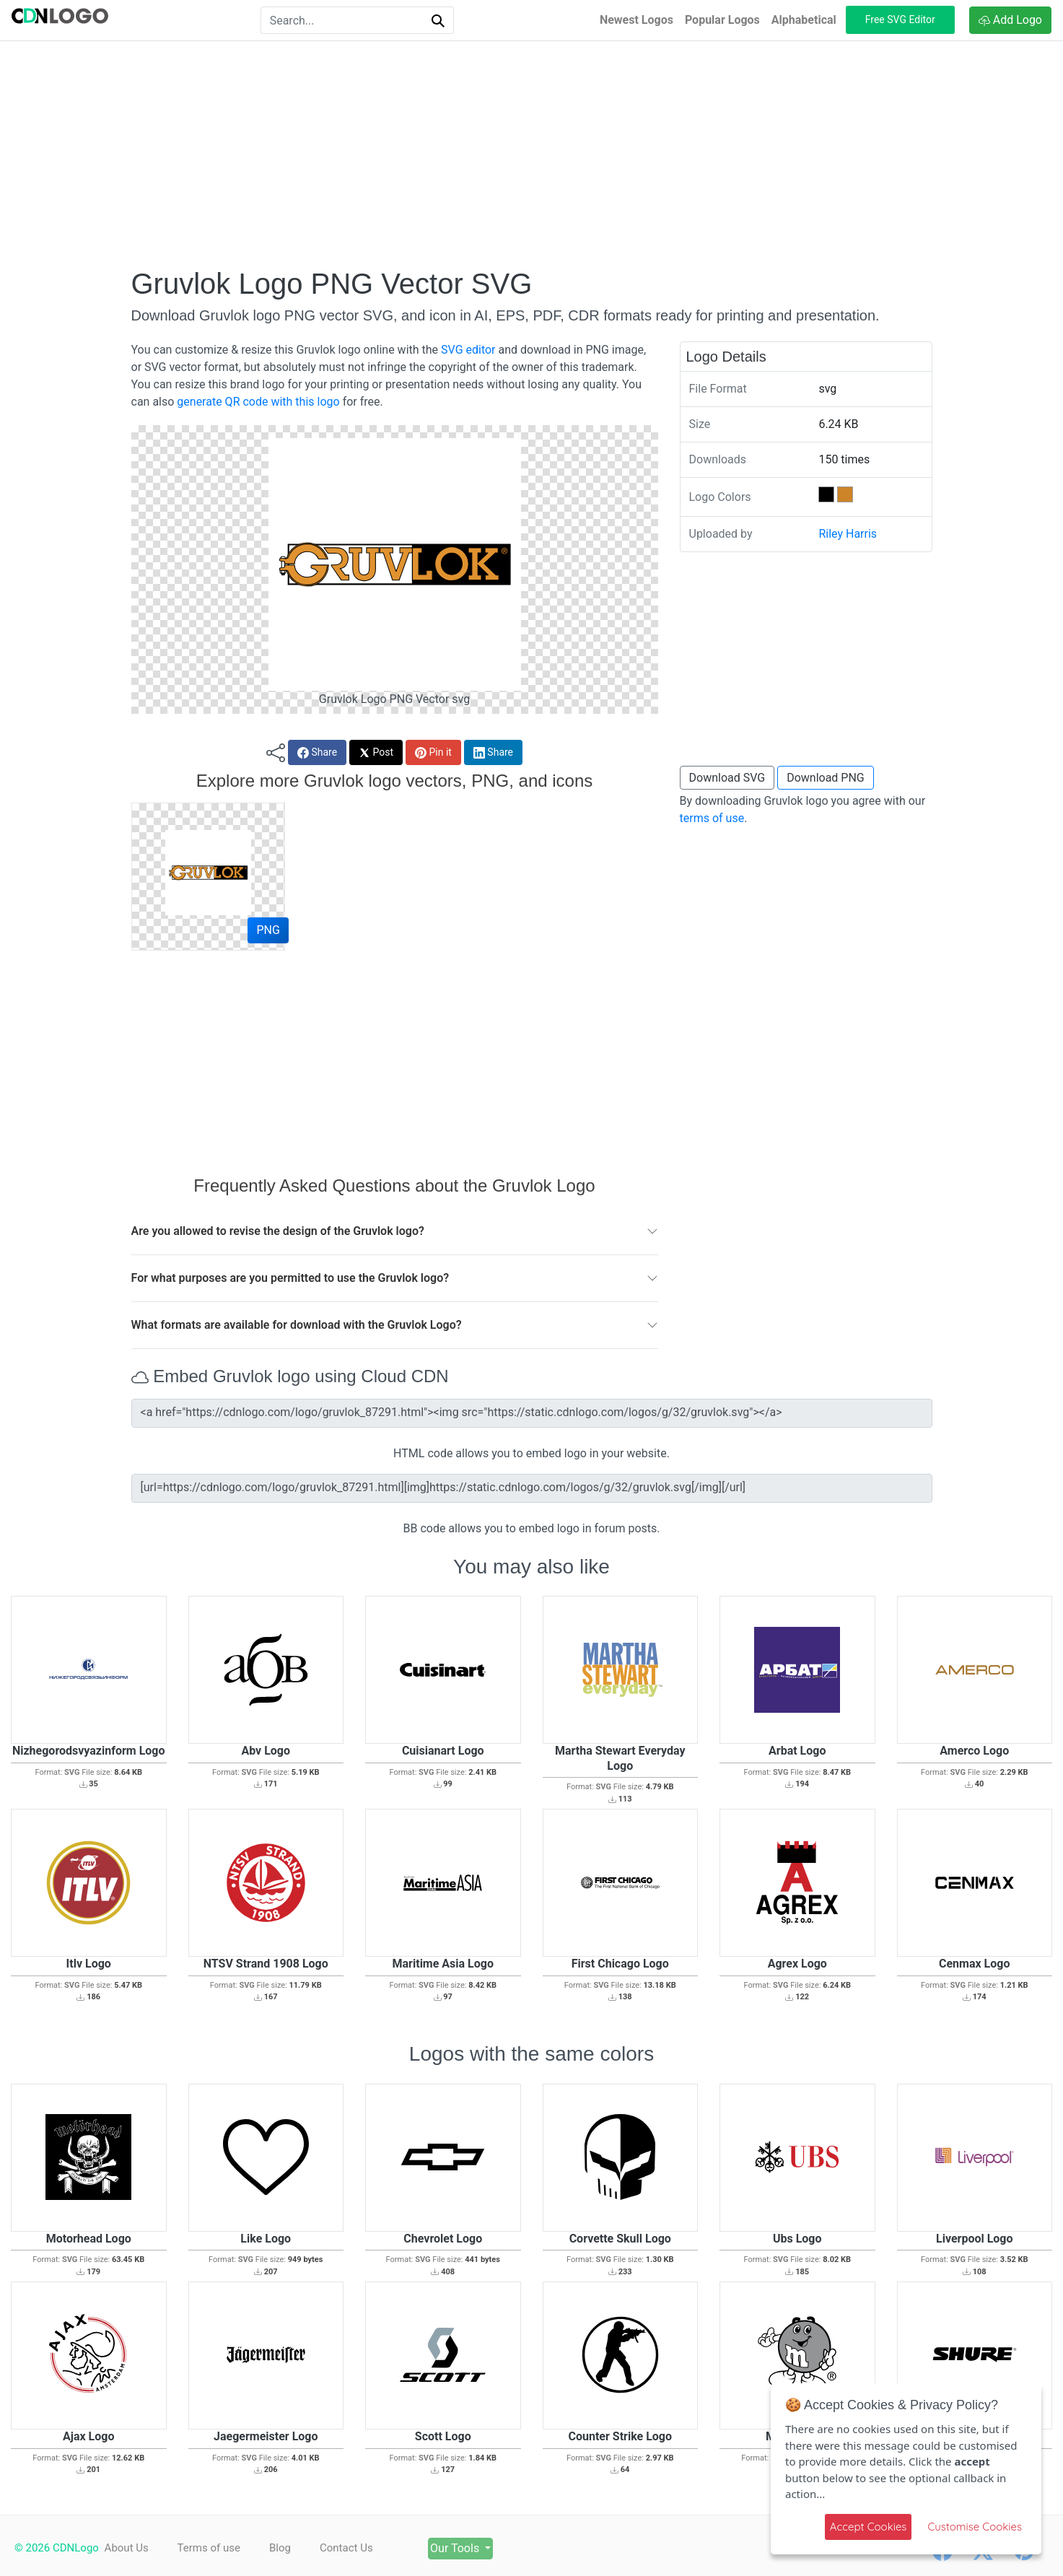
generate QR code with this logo (258, 402)
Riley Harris (847, 534)
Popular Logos (722, 20)
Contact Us (365, 2547)
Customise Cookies (974, 2526)
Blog (292, 2547)
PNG (267, 930)
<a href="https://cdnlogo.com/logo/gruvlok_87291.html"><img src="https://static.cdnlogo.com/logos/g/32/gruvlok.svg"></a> (531, 1413)
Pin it (433, 752)
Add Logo (1010, 20)
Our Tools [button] (487, 2548)
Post (376, 752)
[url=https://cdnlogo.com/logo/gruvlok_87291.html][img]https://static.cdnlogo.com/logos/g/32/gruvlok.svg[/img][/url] (531, 1488)
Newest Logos (636, 20)
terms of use (712, 818)
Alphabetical (803, 20)
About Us (127, 2547)
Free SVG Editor (900, 19)
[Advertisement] (532, 154)
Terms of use (214, 2547)
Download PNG (826, 778)
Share (317, 752)
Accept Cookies (868, 2526)
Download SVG (727, 778)
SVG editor (468, 350)
